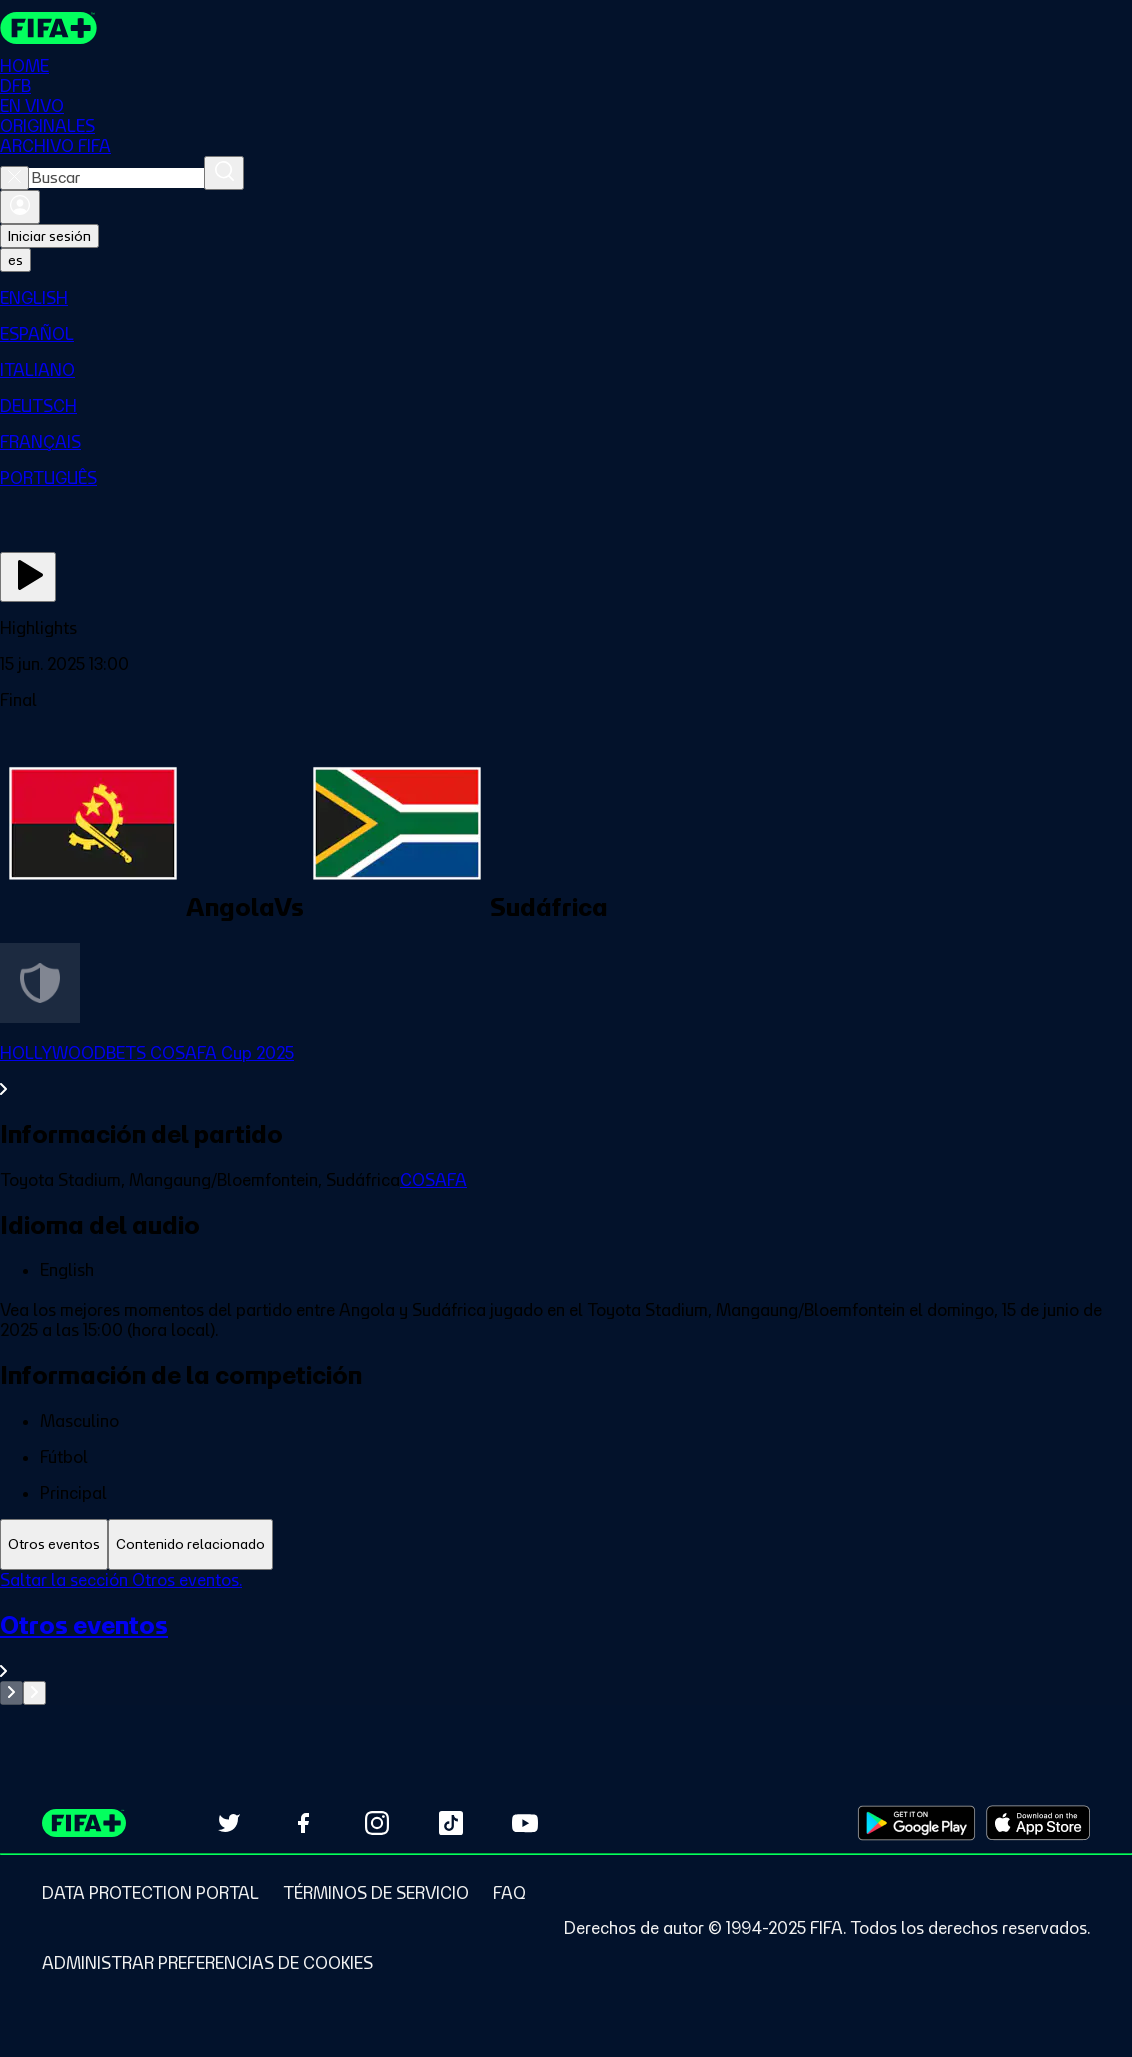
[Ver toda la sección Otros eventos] (566, 1645)
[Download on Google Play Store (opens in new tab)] (916, 1823)
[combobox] (116, 178)
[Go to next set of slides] (34, 1693)
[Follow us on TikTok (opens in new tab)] (451, 1823)
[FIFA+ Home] (48, 28)
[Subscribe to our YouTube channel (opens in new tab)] (525, 1823)
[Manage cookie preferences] (207, 1963)
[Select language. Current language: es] (15, 260)
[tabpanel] (566, 1637)
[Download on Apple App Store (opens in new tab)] (1038, 1823)
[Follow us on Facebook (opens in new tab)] (303, 1823)
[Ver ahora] (28, 577)
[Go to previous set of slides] (11, 1693)
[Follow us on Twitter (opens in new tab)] (229, 1823)
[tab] (54, 1544)
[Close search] (14, 178)
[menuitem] (566, 298)
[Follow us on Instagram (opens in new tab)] (377, 1823)
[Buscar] (224, 173)
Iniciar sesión (49, 236)
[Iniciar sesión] (20, 207)
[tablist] (566, 1544)
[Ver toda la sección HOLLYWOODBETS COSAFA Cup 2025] (566, 1071)
